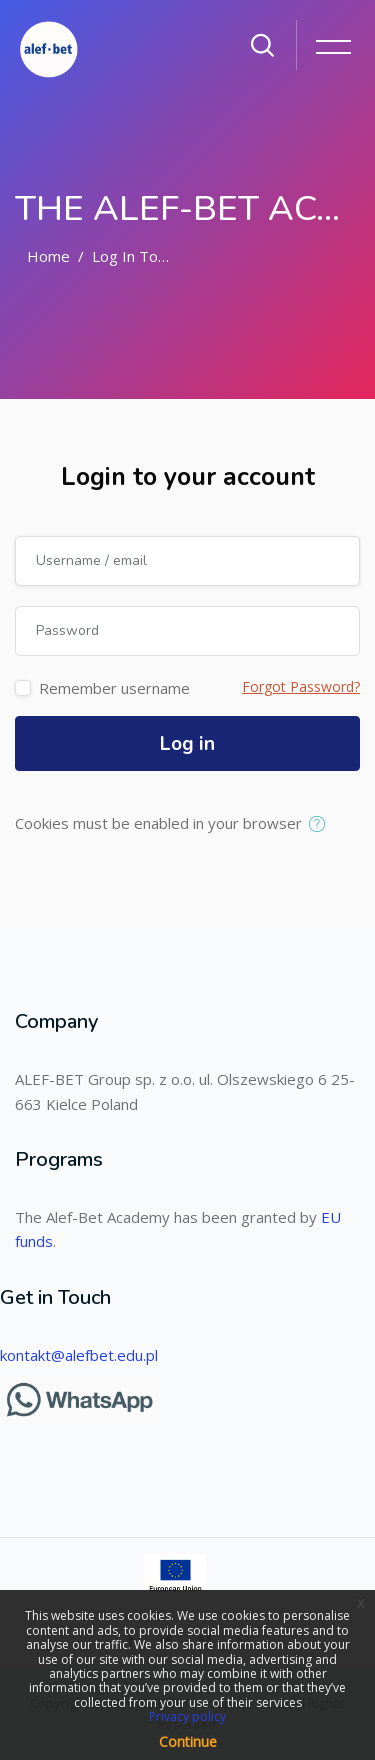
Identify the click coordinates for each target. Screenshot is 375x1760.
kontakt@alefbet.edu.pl (79, 1355)
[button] (321, 825)
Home (48, 256)
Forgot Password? (301, 686)
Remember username (114, 688)
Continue (188, 1741)
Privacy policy (187, 1716)
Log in (187, 744)
